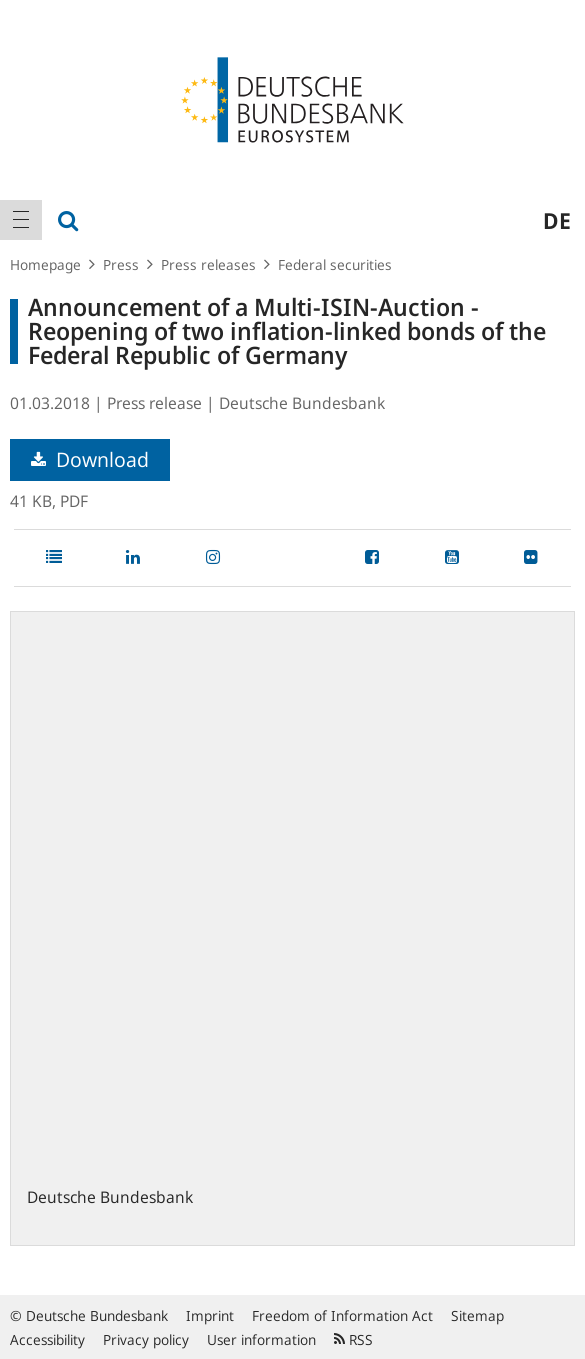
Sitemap (477, 1315)
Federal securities (335, 264)
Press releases (208, 264)
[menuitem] (21, 220)
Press (121, 264)
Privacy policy (146, 1339)
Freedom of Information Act (342, 1315)
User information (261, 1339)
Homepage (45, 264)
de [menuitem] (557, 220)
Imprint (210, 1315)
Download (90, 459)
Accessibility (47, 1339)
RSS (353, 1339)
